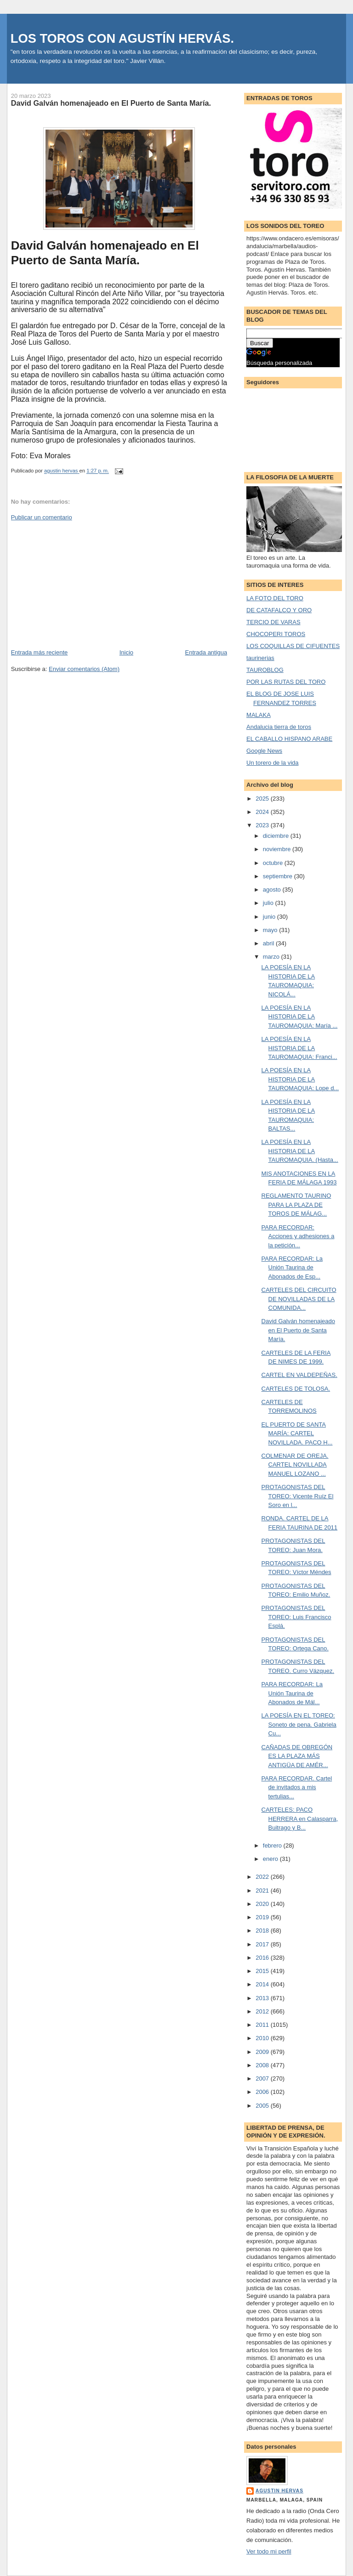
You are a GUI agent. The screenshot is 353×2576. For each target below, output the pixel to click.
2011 (263, 2024)
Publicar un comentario (41, 517)
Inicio (126, 652)
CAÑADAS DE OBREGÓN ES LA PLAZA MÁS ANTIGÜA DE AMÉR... (297, 1756)
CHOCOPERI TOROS (275, 634)
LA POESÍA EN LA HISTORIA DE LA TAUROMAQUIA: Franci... (299, 1047)
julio (269, 902)
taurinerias (260, 657)
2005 (263, 2105)
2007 (263, 2078)
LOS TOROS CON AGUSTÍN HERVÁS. (122, 38)
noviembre (277, 849)
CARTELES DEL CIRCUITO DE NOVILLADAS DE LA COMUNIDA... (299, 1298)
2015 (263, 1971)
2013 (263, 1998)
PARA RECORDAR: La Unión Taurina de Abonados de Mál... (292, 1693)
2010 (263, 2038)
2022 (263, 1876)
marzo (272, 956)
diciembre (276, 835)
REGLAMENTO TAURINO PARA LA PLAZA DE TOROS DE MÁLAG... (296, 1204)
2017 (263, 1944)
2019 (263, 1917)
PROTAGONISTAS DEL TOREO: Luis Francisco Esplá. (296, 1616)
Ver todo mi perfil (268, 2551)
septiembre (278, 876)
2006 (263, 2091)
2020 (263, 1903)
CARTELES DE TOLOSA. (296, 1388)
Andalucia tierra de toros (278, 726)
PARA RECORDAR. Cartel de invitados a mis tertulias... (297, 1787)
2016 (263, 1957)
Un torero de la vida (272, 762)
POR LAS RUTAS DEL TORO (285, 681)
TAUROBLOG (265, 669)
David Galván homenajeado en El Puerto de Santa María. (298, 1330)
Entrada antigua (206, 652)
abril (269, 943)
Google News (264, 750)
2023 (263, 825)
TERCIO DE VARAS (273, 622)
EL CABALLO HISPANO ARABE (289, 738)
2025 (263, 798)
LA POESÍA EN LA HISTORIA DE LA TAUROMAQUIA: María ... (300, 1016)
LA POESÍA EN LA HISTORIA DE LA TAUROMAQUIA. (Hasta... (300, 1150)
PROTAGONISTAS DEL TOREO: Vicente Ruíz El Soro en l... (298, 1496)
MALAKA (258, 714)
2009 (263, 2051)
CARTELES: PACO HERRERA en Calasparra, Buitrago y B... (300, 1818)
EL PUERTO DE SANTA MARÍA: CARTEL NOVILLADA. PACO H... (297, 1433)
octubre (274, 862)
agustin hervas (279, 2490)
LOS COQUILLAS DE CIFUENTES (293, 646)
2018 (263, 1930)
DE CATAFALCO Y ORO (279, 610)
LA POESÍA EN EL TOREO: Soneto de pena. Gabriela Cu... (299, 1724)
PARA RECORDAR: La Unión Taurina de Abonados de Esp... (292, 1267)
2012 (263, 2011)
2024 (263, 811)
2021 (263, 1890)
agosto (273, 889)
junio (270, 916)
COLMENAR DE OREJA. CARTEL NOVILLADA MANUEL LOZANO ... (295, 1464)
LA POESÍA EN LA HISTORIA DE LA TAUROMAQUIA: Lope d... (300, 1079)
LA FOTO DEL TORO (274, 598)
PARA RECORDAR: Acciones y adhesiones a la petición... (298, 1236)
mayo (271, 930)
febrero (273, 1845)
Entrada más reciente (39, 652)
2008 (263, 2065)
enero (271, 1858)
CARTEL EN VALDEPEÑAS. (299, 1374)
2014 (263, 1984)
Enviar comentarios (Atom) (84, 668)
